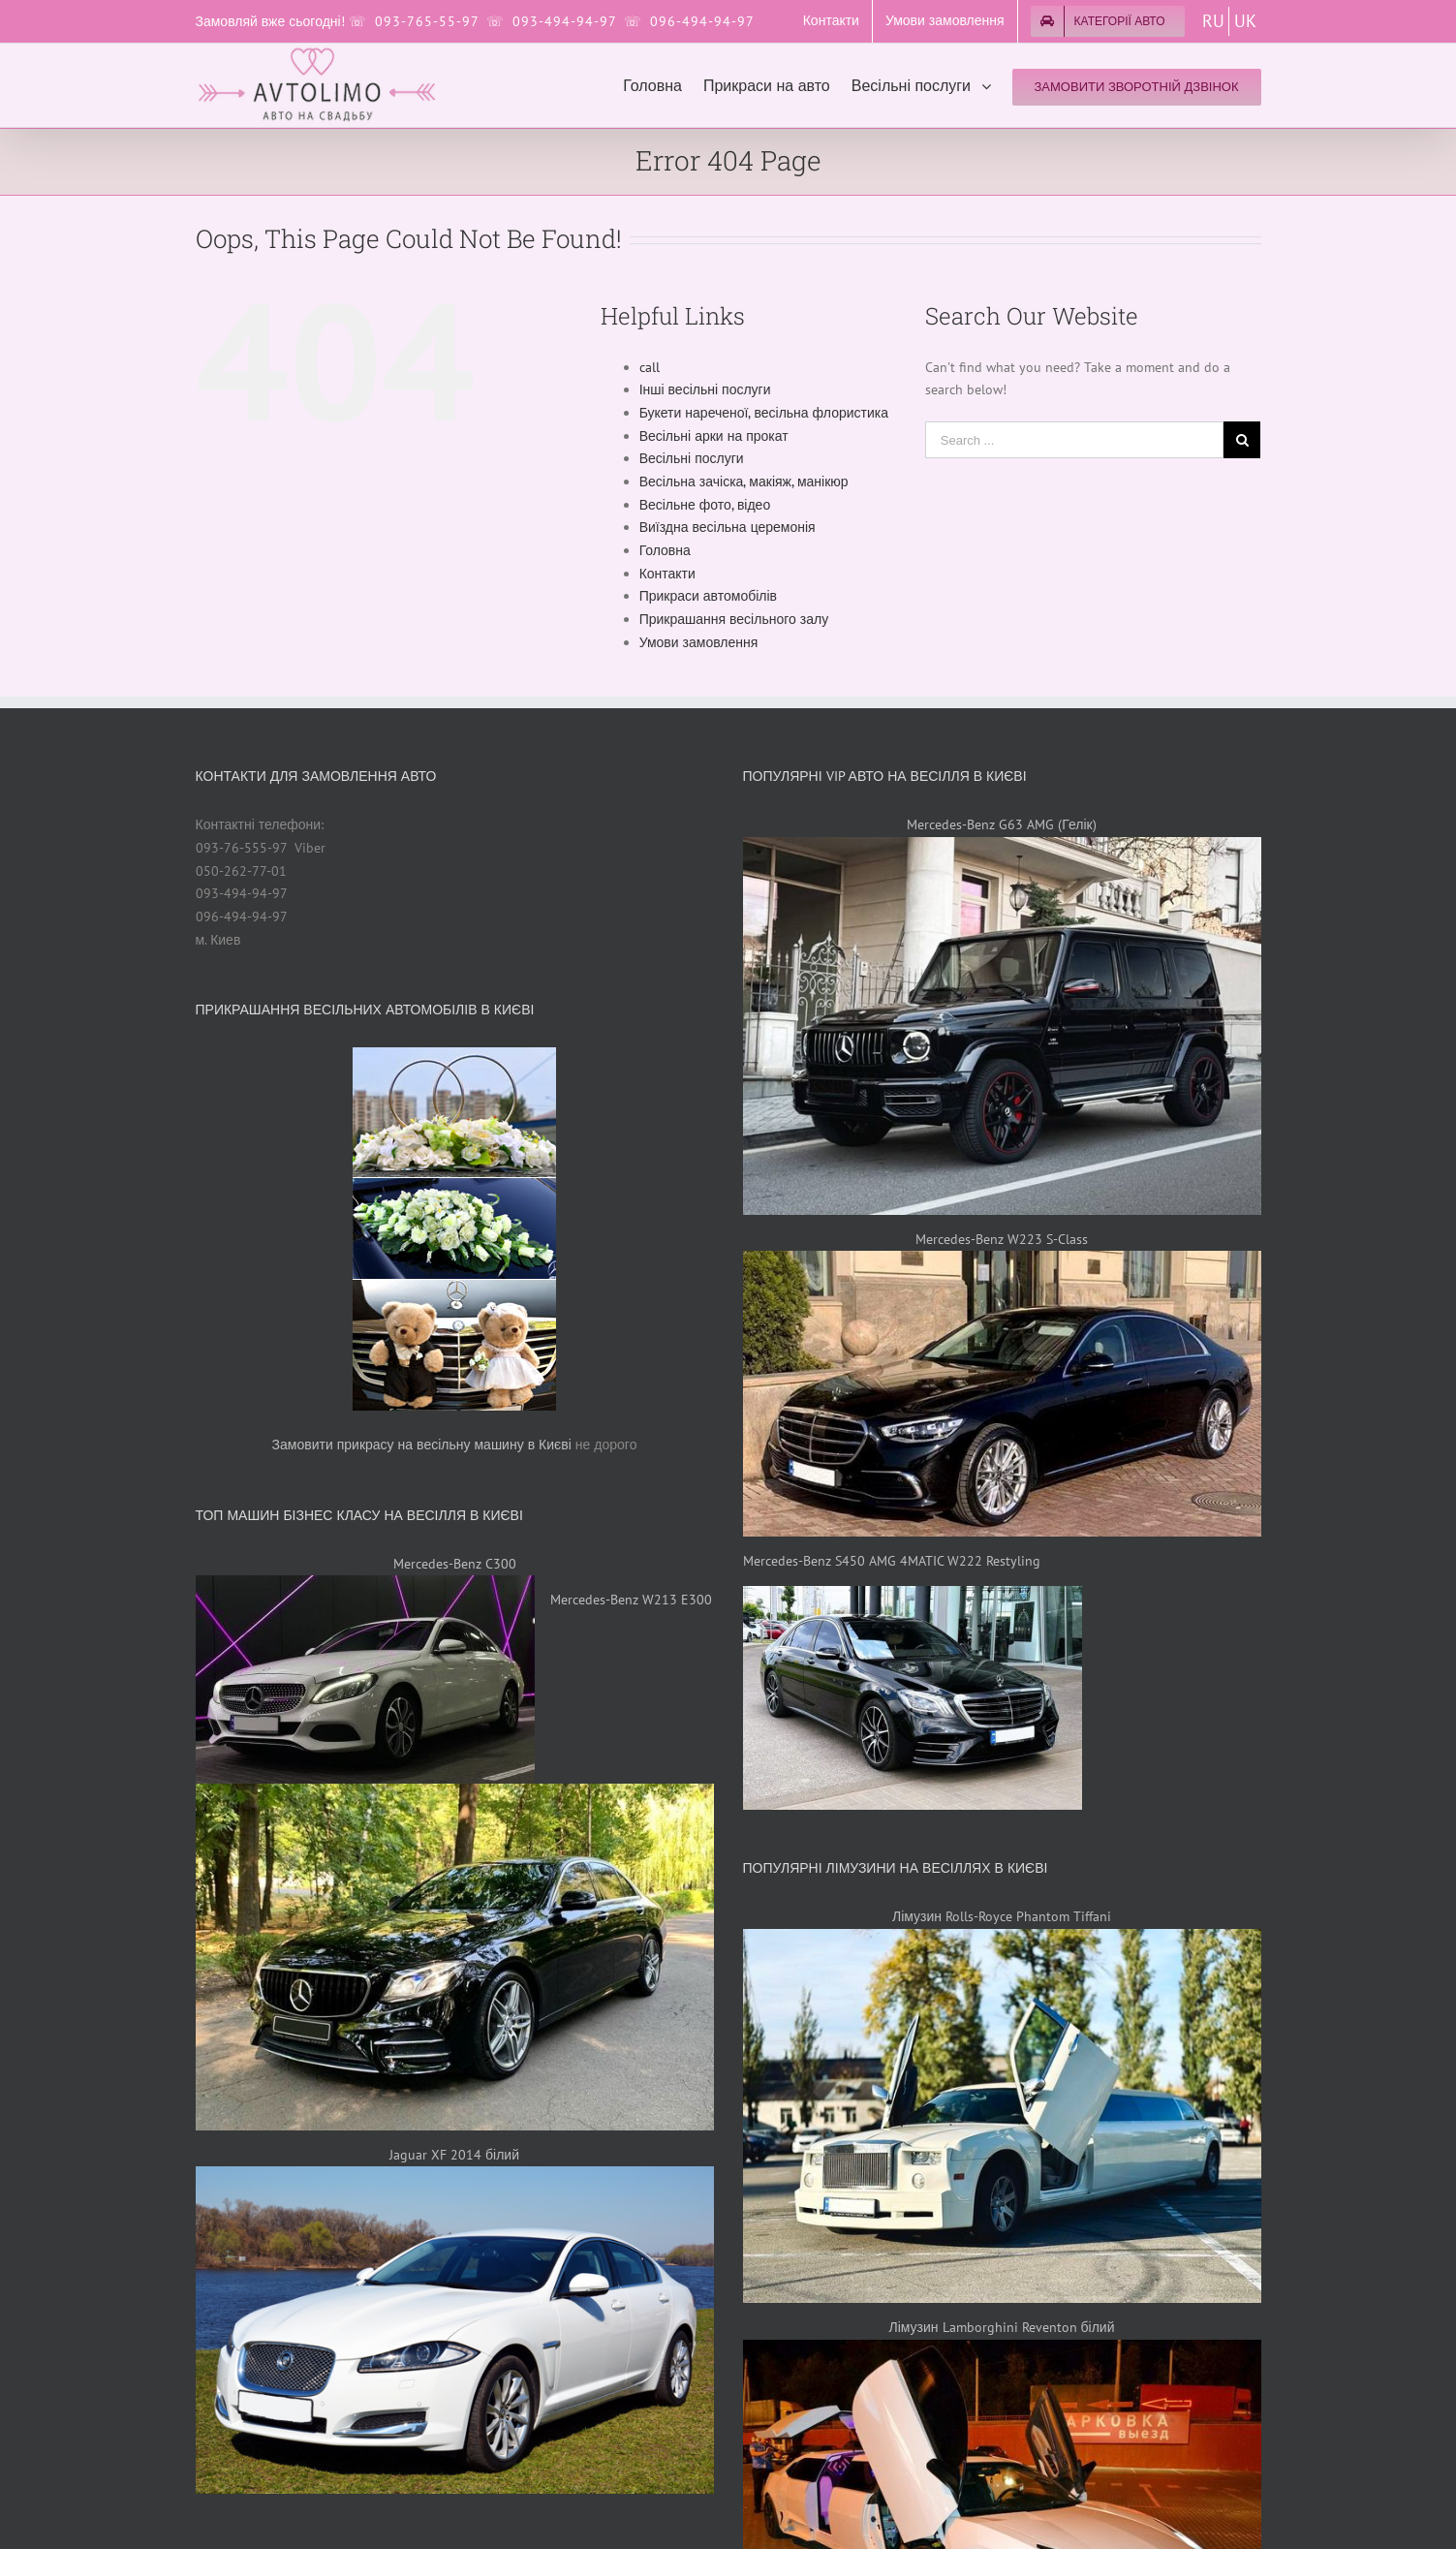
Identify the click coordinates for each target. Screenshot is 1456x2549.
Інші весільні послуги (705, 389)
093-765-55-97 (427, 21)
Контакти (667, 573)
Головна (665, 550)
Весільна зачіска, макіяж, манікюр (744, 481)
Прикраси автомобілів (708, 596)
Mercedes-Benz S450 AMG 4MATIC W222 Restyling (891, 1561)
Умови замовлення (699, 642)
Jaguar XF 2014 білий (454, 2154)
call (649, 367)
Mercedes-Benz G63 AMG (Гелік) (1001, 824)
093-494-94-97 (564, 21)
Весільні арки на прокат (714, 436)
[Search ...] (1074, 439)
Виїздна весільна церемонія (727, 527)
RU (1213, 21)
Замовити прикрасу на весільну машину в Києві (422, 1444)
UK (1245, 21)
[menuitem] (831, 21)
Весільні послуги (691, 458)
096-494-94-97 (702, 21)
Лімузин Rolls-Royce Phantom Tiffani (1001, 1916)
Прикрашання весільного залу (734, 619)
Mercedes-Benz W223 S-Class (1001, 1239)
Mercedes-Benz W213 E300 (631, 1599)
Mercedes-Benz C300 (454, 1563)
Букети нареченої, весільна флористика (763, 412)
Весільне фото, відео (705, 504)
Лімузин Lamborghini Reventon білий (1002, 2327)
